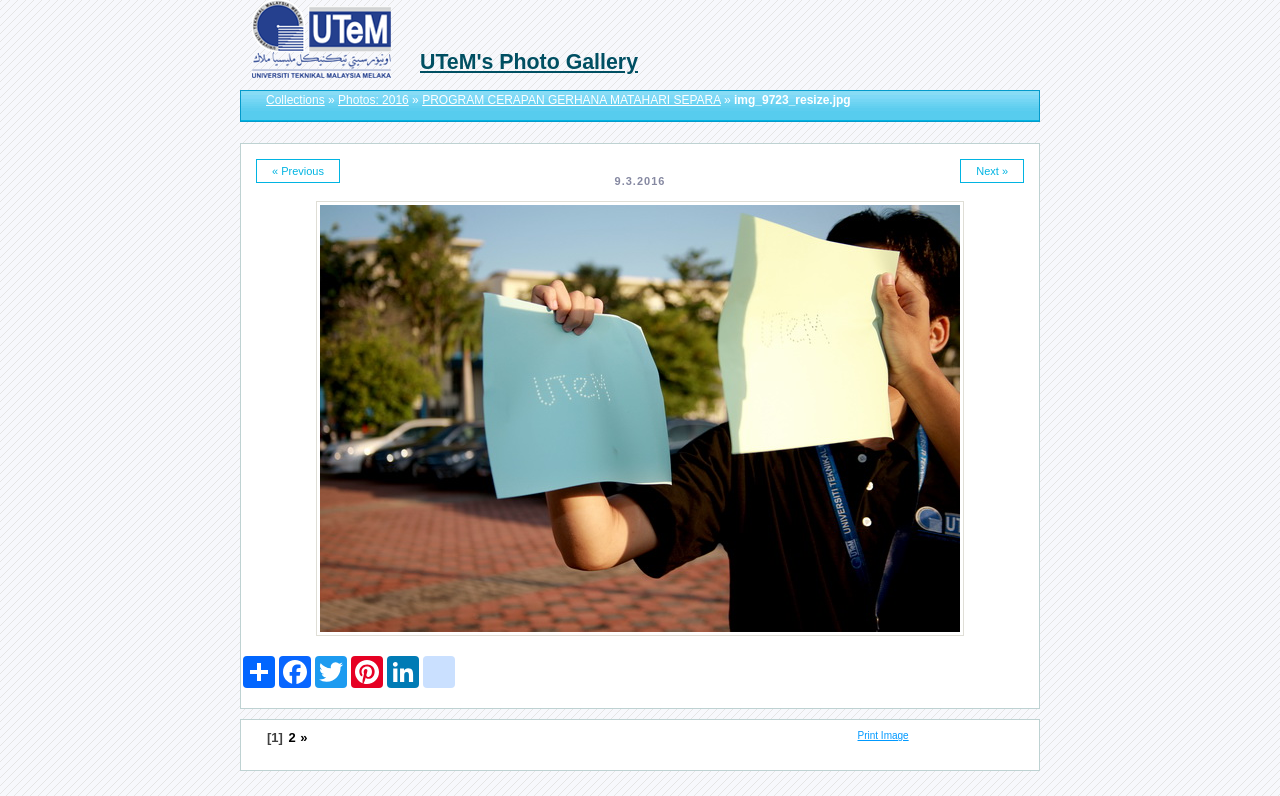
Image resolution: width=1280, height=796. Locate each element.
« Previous (298, 171)
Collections (295, 100)
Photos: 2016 (373, 100)
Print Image (883, 735)
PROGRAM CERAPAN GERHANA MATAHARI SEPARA (571, 100)
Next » (992, 171)
